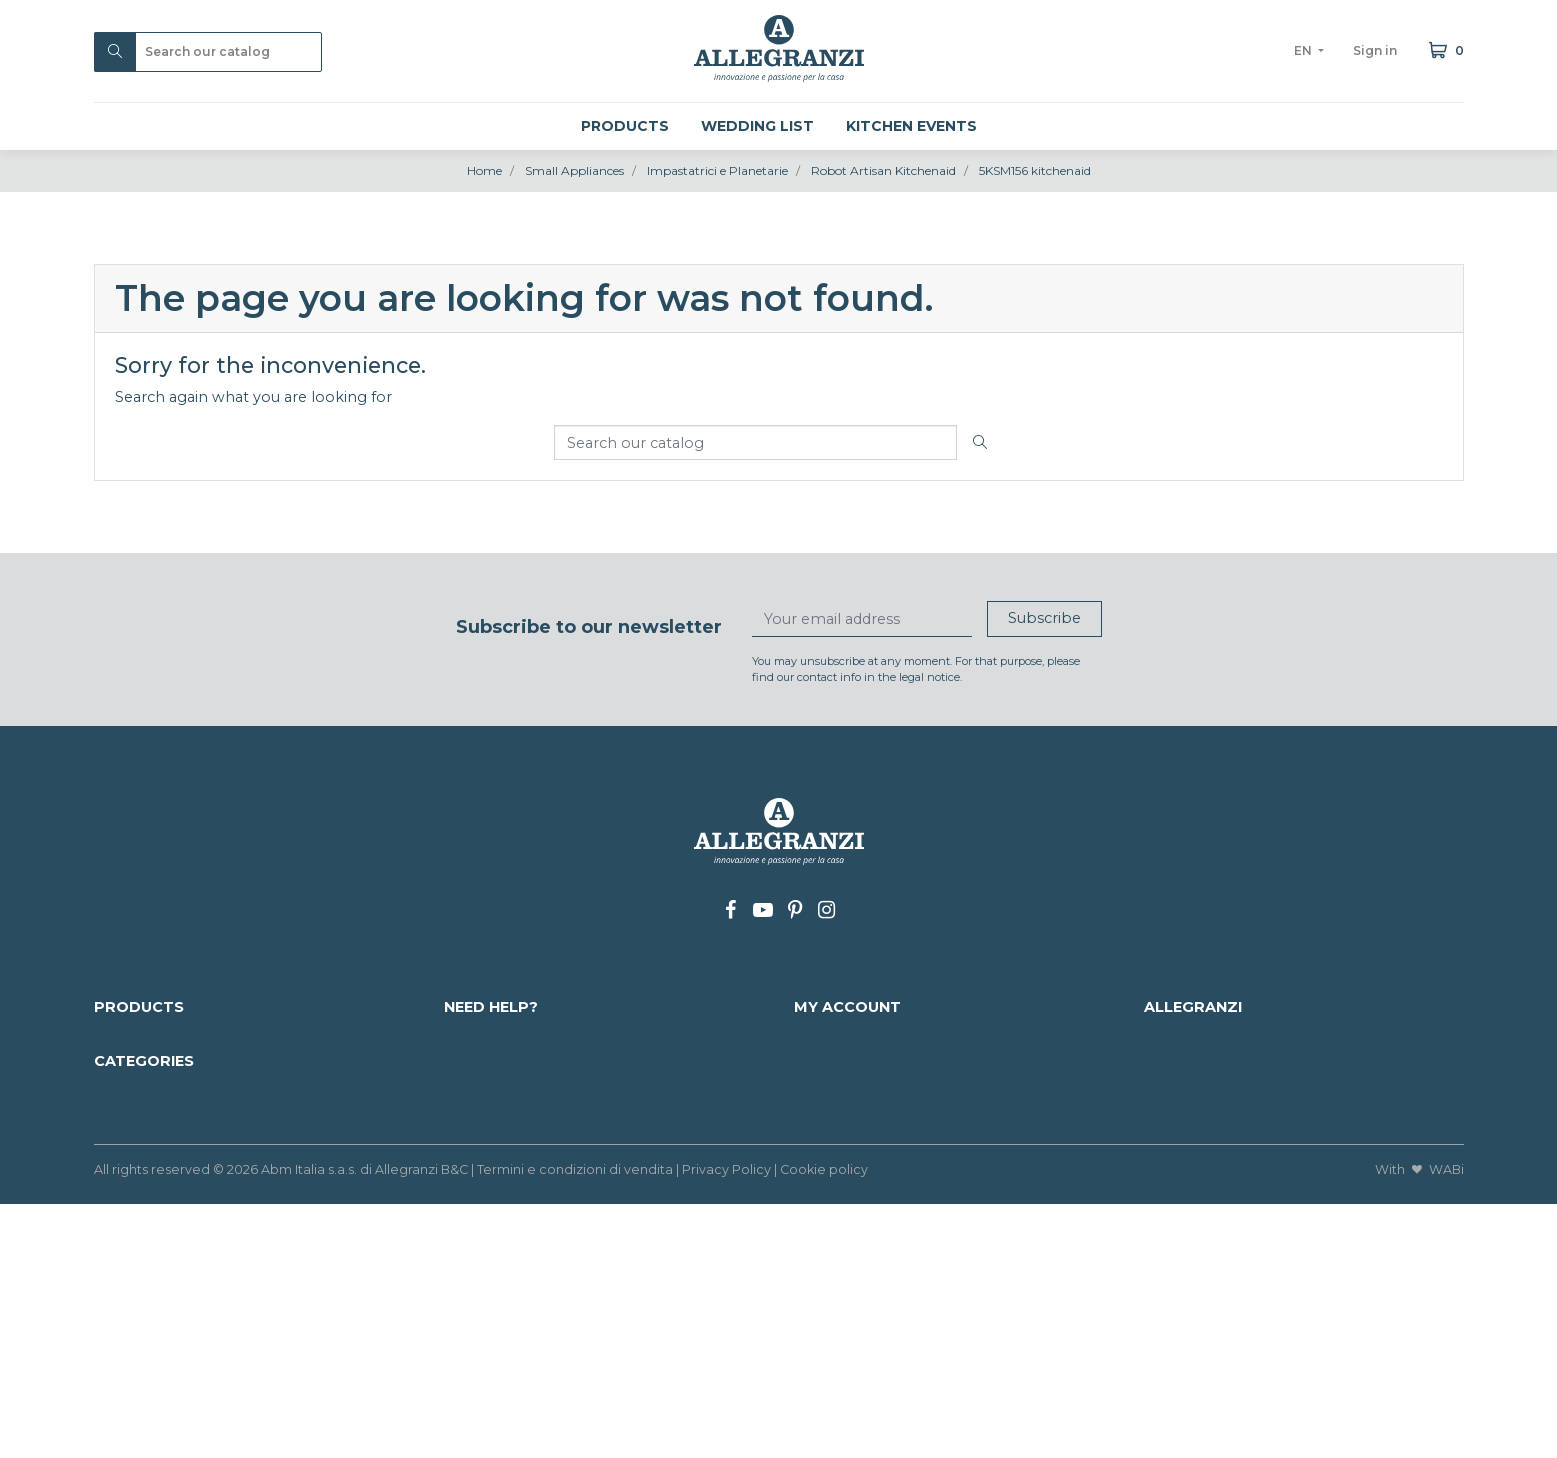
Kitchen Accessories (166, 1258)
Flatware (1175, 1236)
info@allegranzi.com (1281, 1058)
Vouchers (828, 1123)
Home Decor (492, 1301)
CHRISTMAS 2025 (157, 1236)
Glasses (470, 1258)
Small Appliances (857, 1323)
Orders (819, 1058)
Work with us (492, 1123)
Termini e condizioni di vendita (575, 1423)
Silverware (131, 1323)
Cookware (831, 1279)
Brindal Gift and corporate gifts (1255, 1301)
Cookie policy (824, 1423)
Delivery (473, 1037)
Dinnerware (837, 1301)
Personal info (842, 1037)
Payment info (494, 1058)
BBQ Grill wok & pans (872, 1258)
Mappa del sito (498, 1080)
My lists (820, 1145)
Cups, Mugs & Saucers (1223, 1279)
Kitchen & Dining (155, 1279)
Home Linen (490, 1236)
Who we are (1188, 1037)
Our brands (135, 1102)
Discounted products (170, 1037)
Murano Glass (1192, 1258)
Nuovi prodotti (147, 1058)
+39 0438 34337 (1271, 1080)
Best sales (130, 1080)
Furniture (477, 1323)
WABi (1446, 1423)
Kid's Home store (856, 1236)
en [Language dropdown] (1304, 50)
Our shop (1179, 1102)
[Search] (208, 52)
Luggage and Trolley (519, 1279)
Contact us (483, 1102)
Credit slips (833, 1080)
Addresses (830, 1102)
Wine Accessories (157, 1301)
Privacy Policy (726, 1423)
